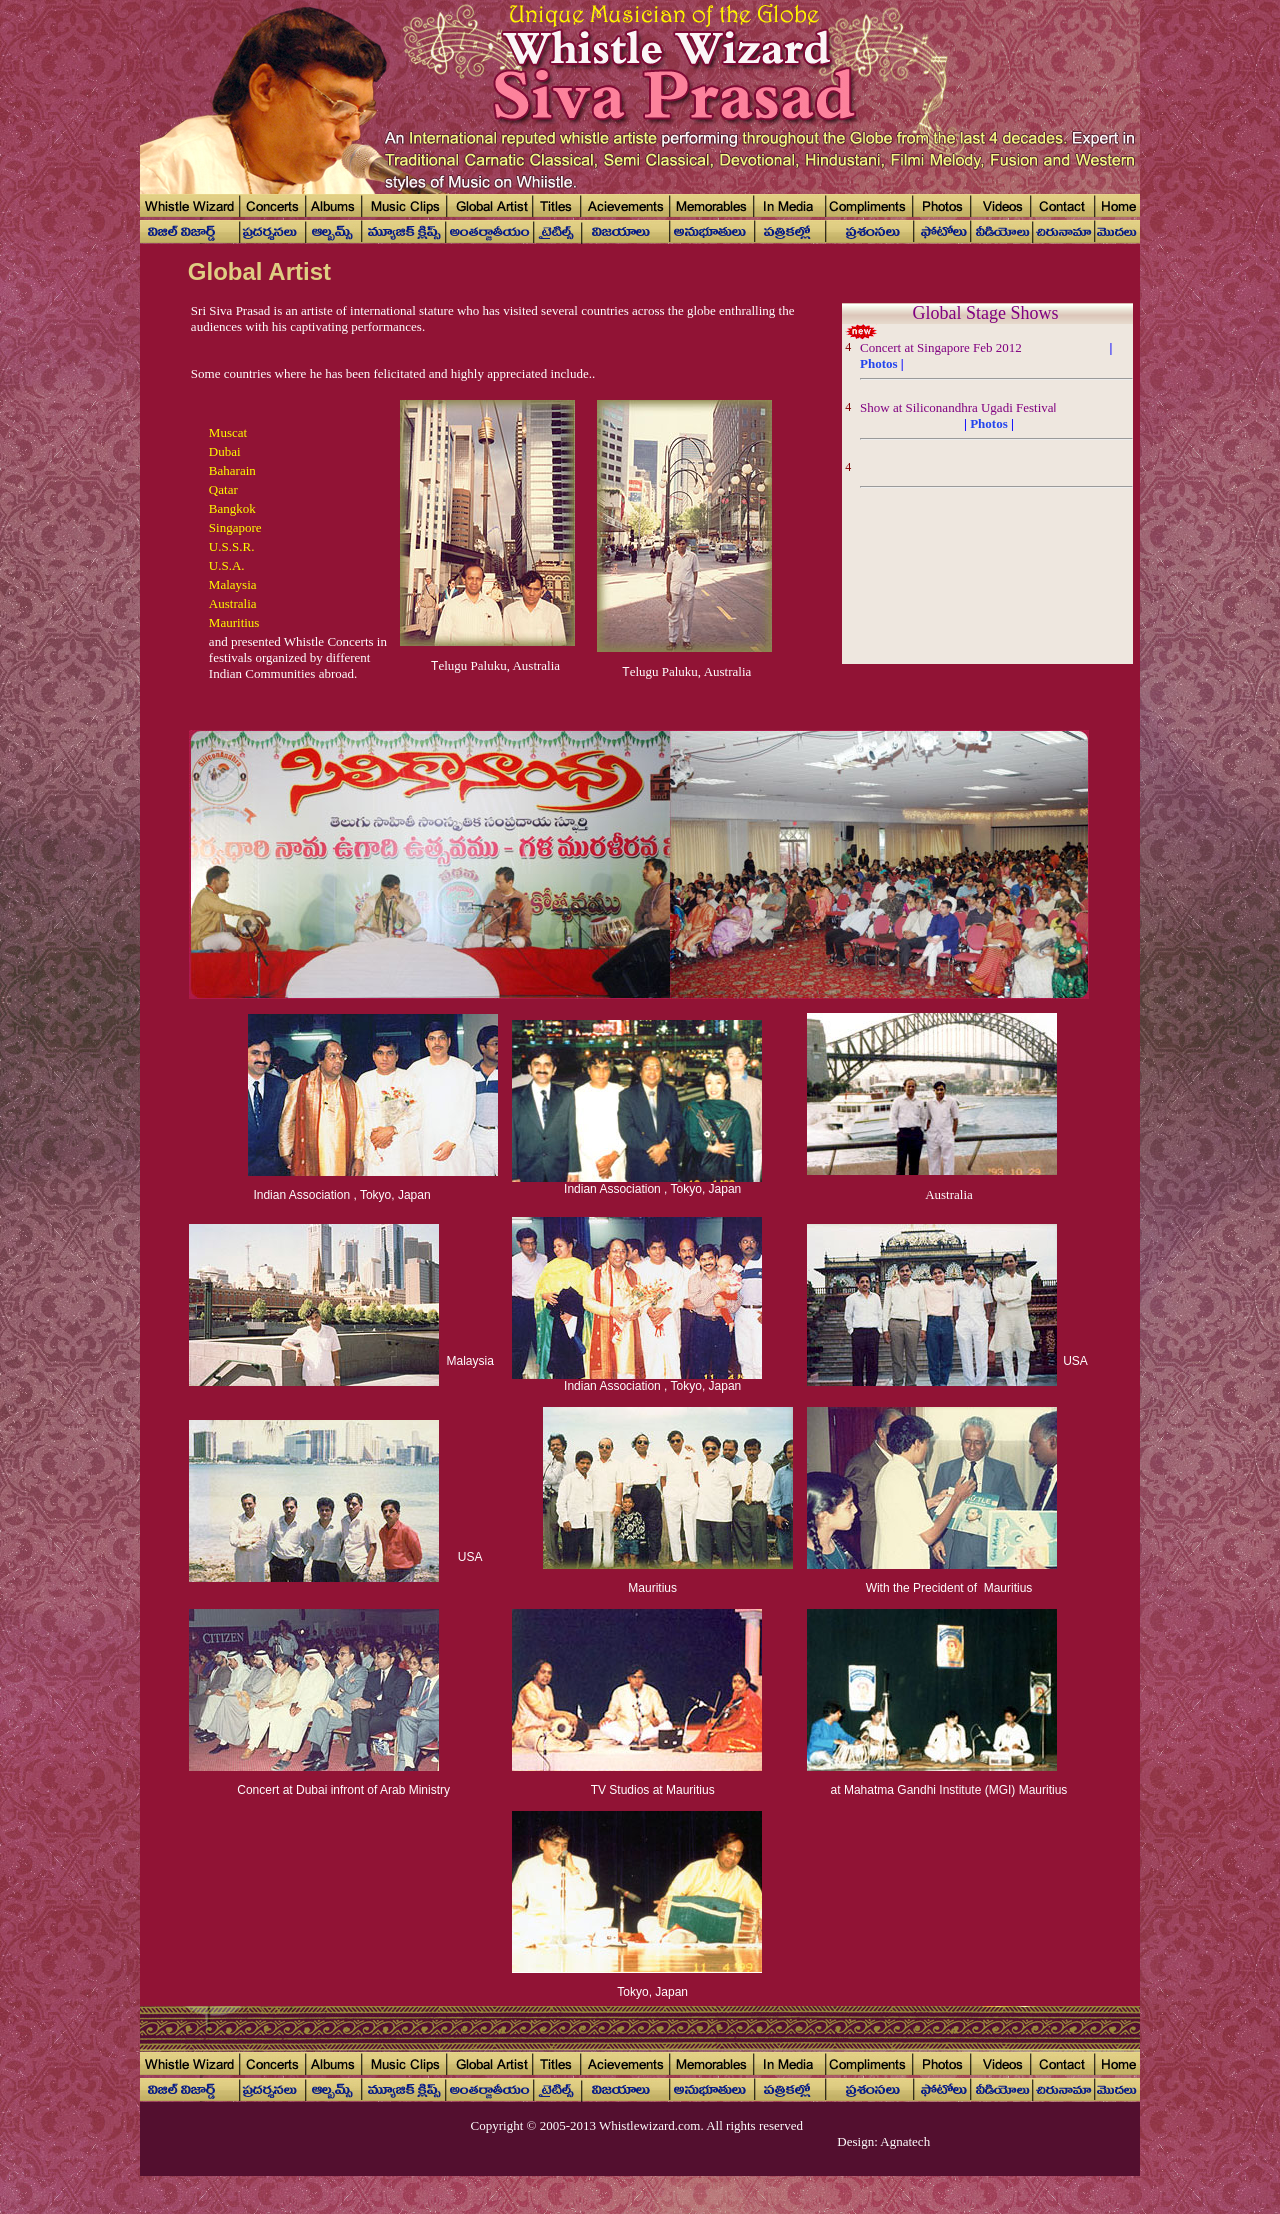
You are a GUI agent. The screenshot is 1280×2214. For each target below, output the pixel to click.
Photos (879, 363)
